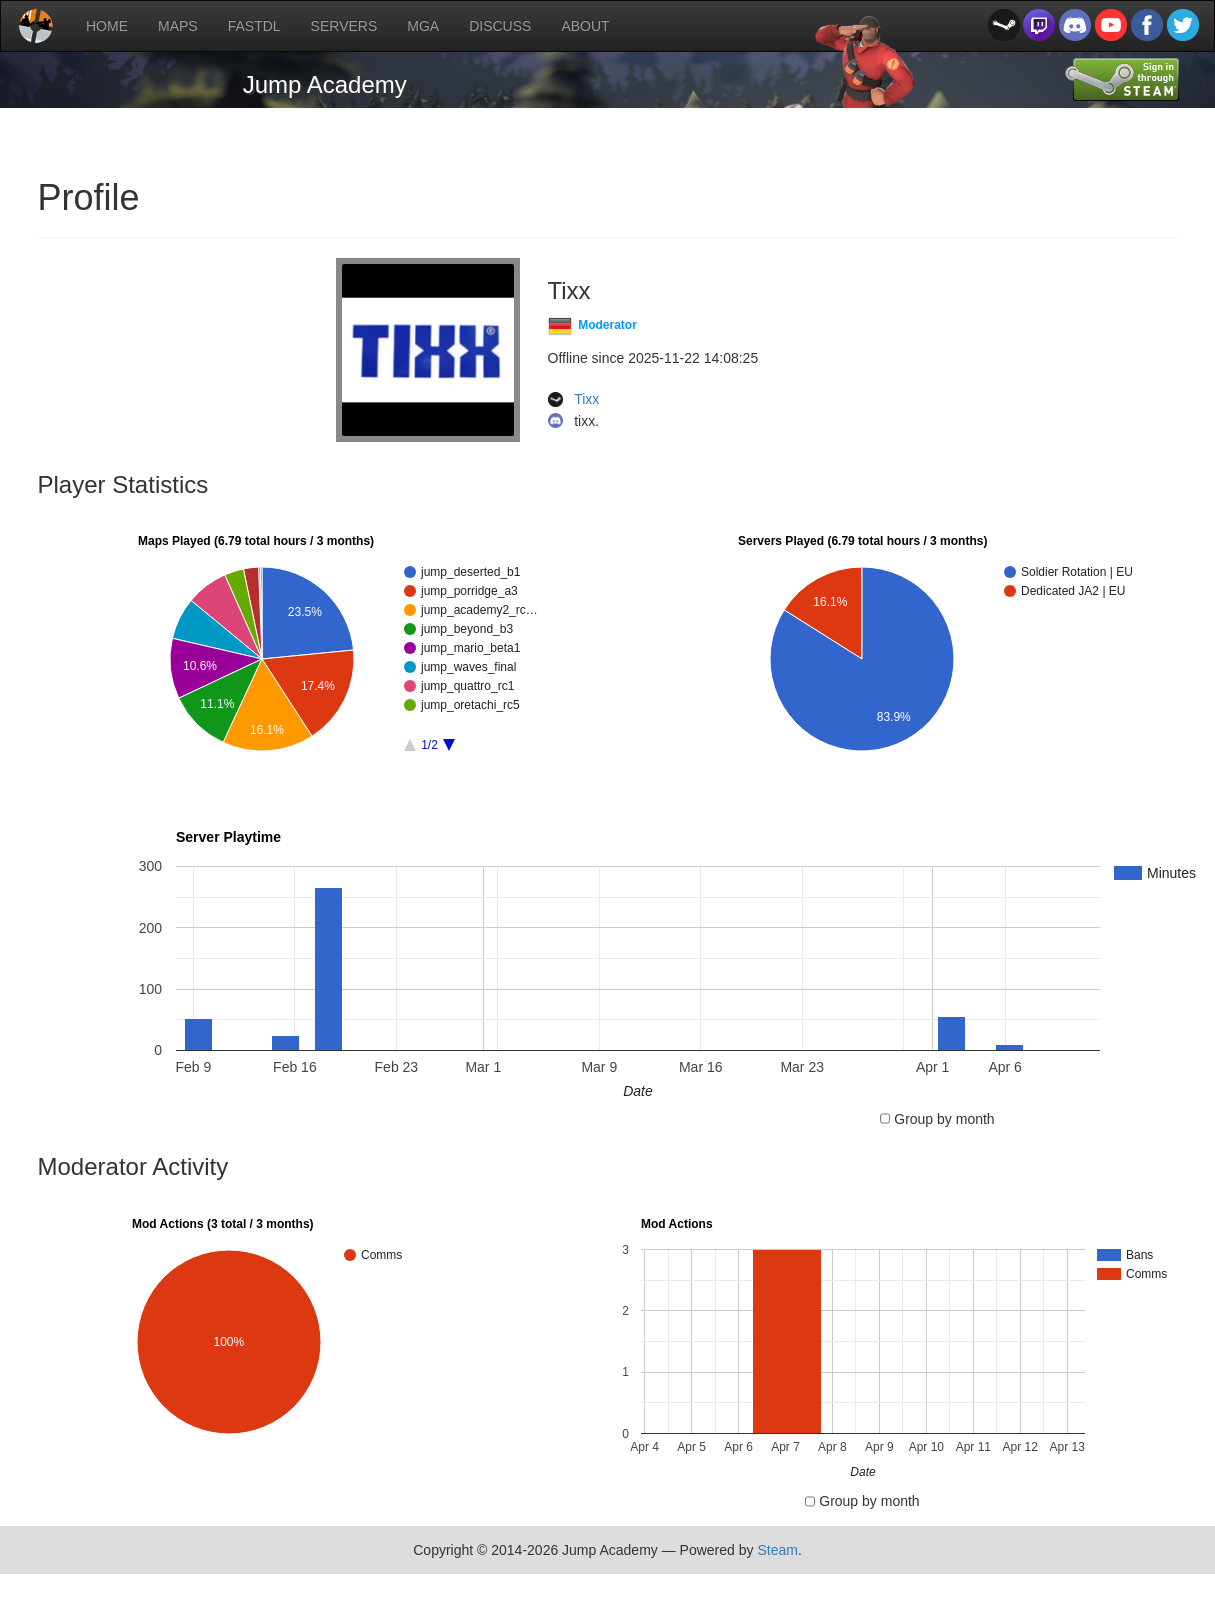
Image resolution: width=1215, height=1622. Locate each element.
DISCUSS (500, 26)
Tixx (586, 400)
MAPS (178, 26)
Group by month (944, 1119)
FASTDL (254, 26)
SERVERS (344, 26)
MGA (423, 26)
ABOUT (585, 26)
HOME (107, 26)
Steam (777, 1550)
